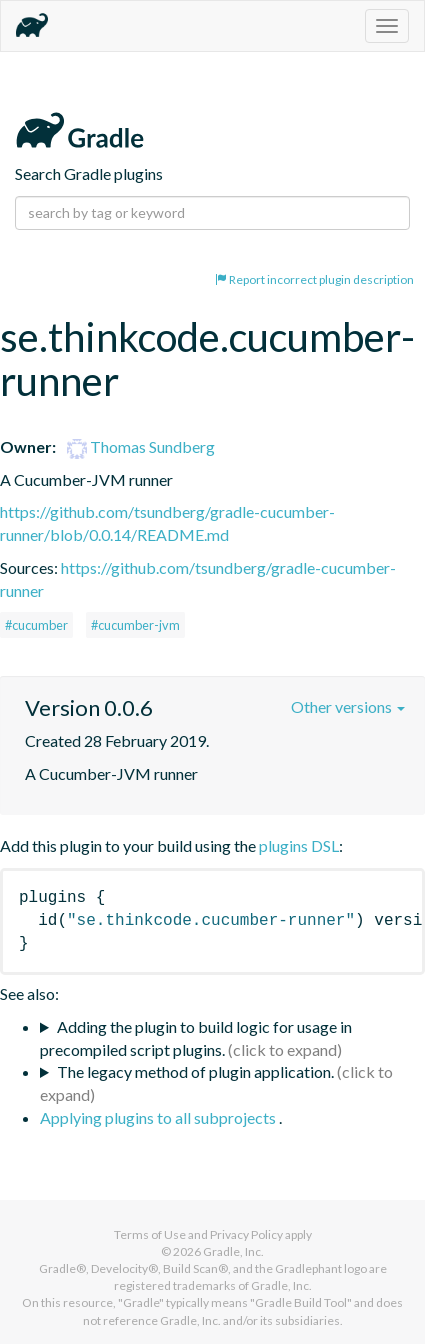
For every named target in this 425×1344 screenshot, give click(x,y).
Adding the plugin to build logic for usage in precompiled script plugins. (196, 1038)
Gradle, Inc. (233, 1251)
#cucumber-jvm (135, 625)
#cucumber (36, 625)
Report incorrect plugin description (314, 279)
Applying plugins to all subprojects (159, 1117)
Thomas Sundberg (141, 446)
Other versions (348, 706)
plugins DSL (299, 845)
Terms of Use (150, 1234)
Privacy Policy (246, 1234)
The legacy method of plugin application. (195, 1071)
